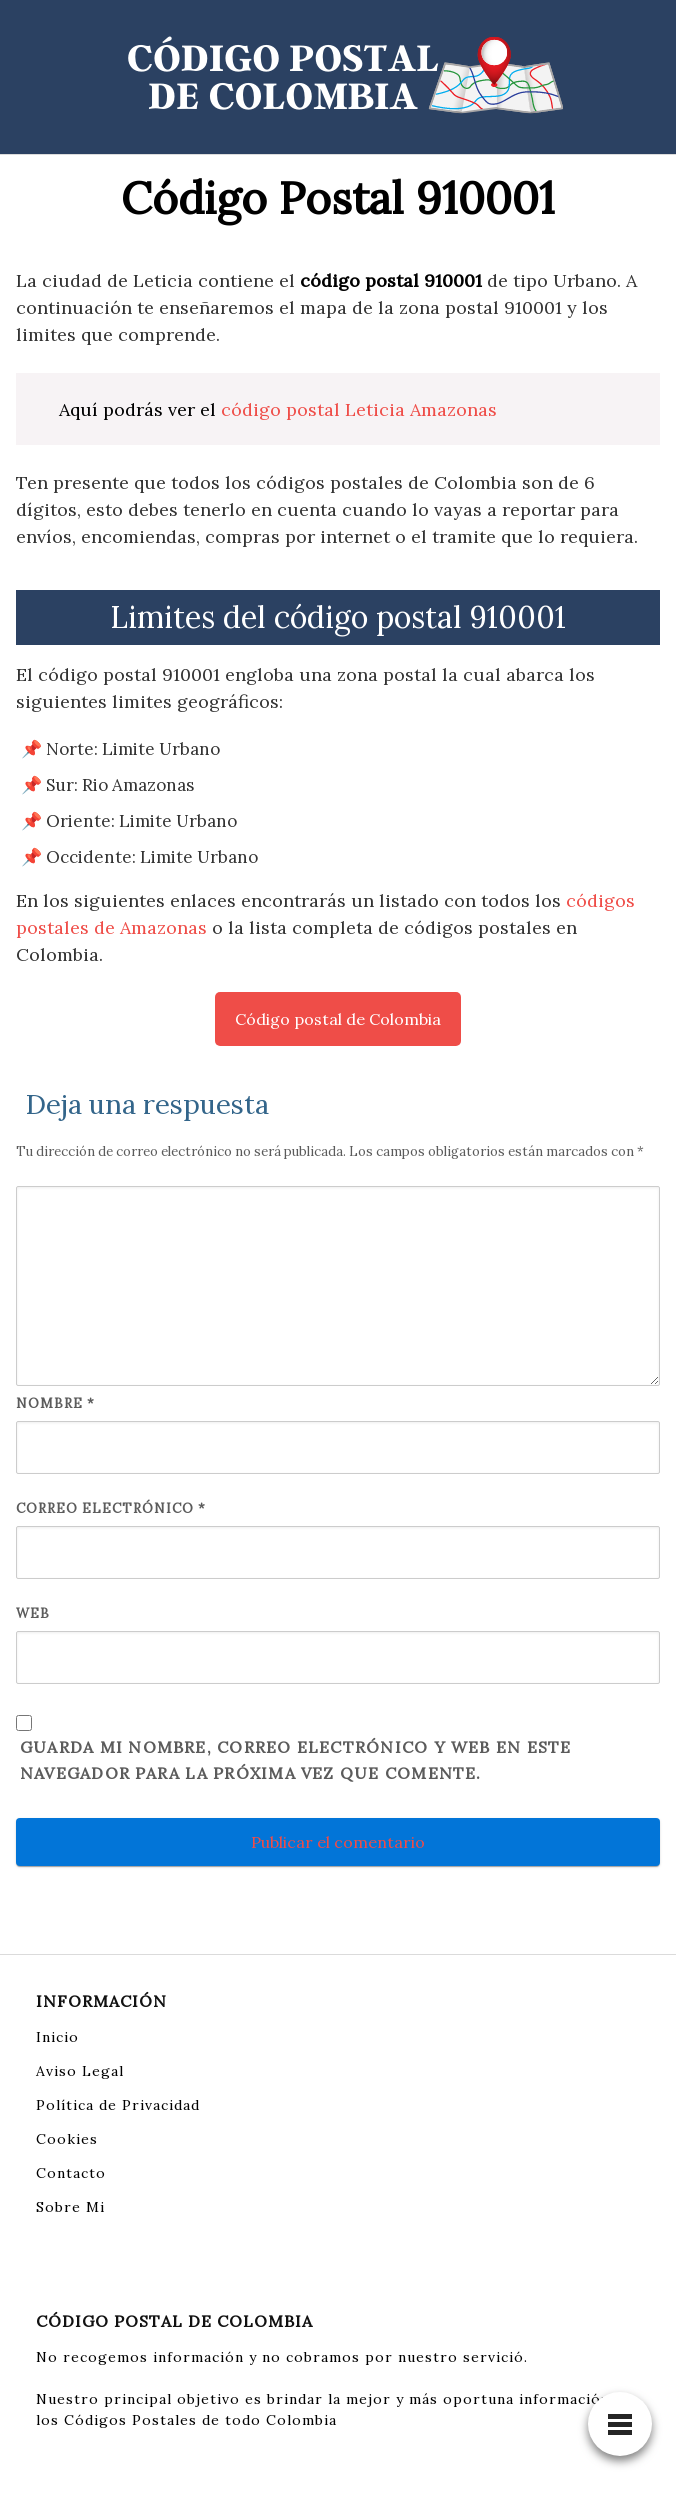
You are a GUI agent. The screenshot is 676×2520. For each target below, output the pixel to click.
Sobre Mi (70, 2207)
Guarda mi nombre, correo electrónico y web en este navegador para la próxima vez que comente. (296, 1760)
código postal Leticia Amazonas (359, 409)
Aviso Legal (80, 2071)
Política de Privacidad (118, 2105)
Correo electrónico (111, 1508)
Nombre (55, 1403)
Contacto (71, 2173)
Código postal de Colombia (338, 1019)
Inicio (57, 2037)
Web (33, 1613)
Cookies (67, 2139)
